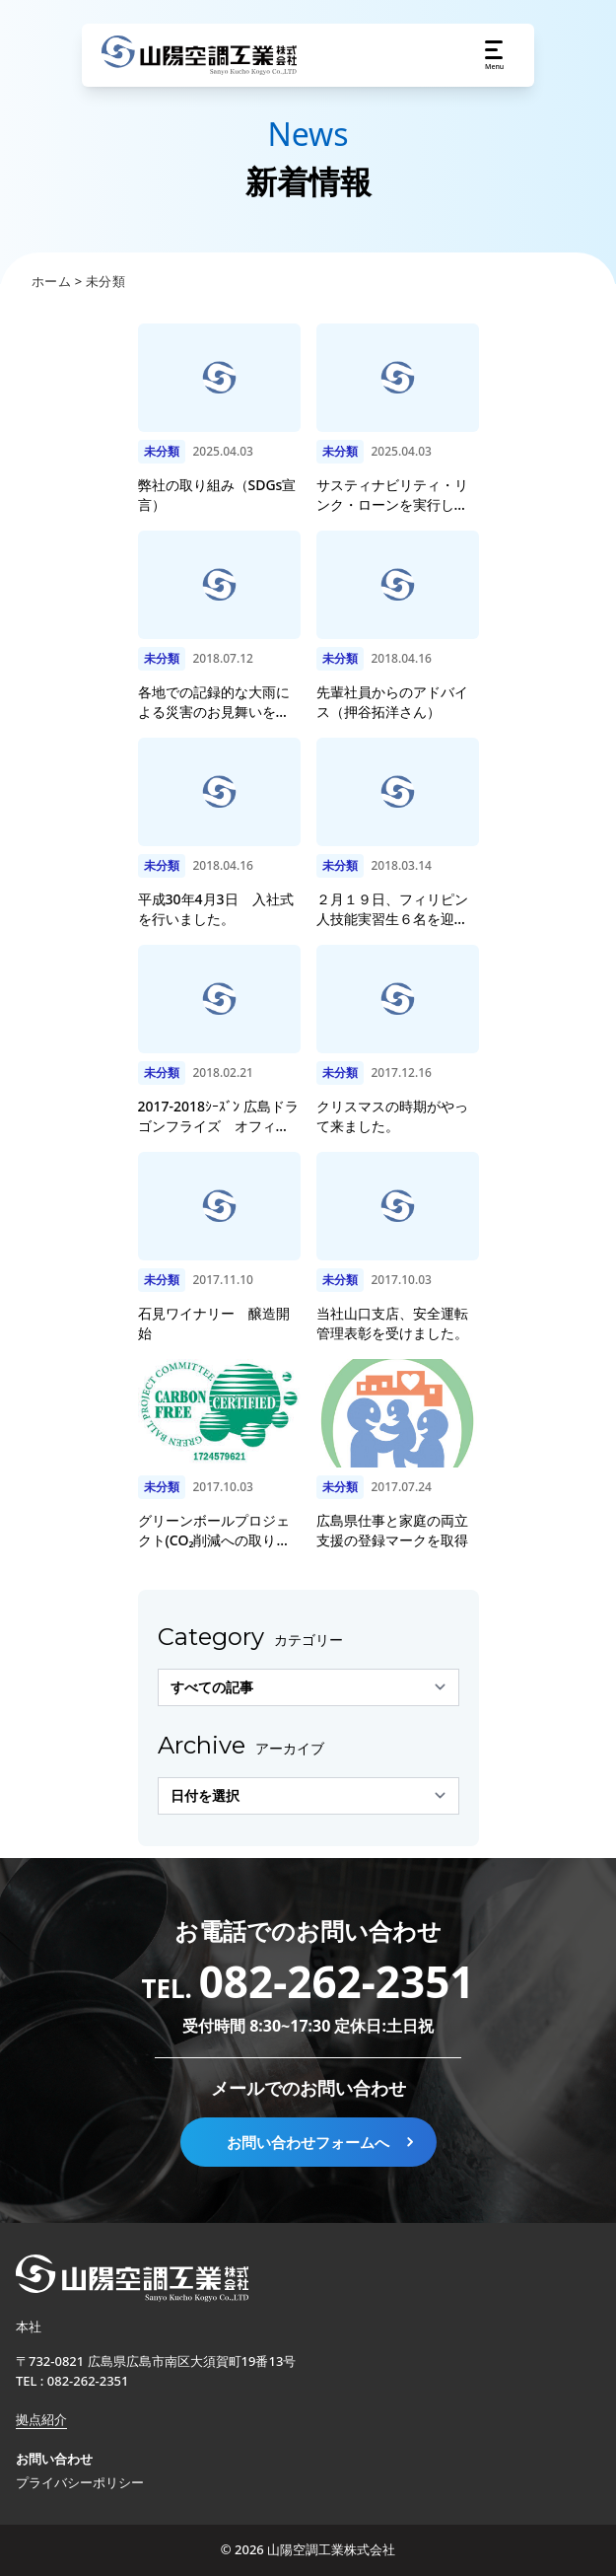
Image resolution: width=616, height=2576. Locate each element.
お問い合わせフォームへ (322, 2142)
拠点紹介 (41, 2419)
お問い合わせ (54, 2459)
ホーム (51, 281)
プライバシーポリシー (80, 2482)
